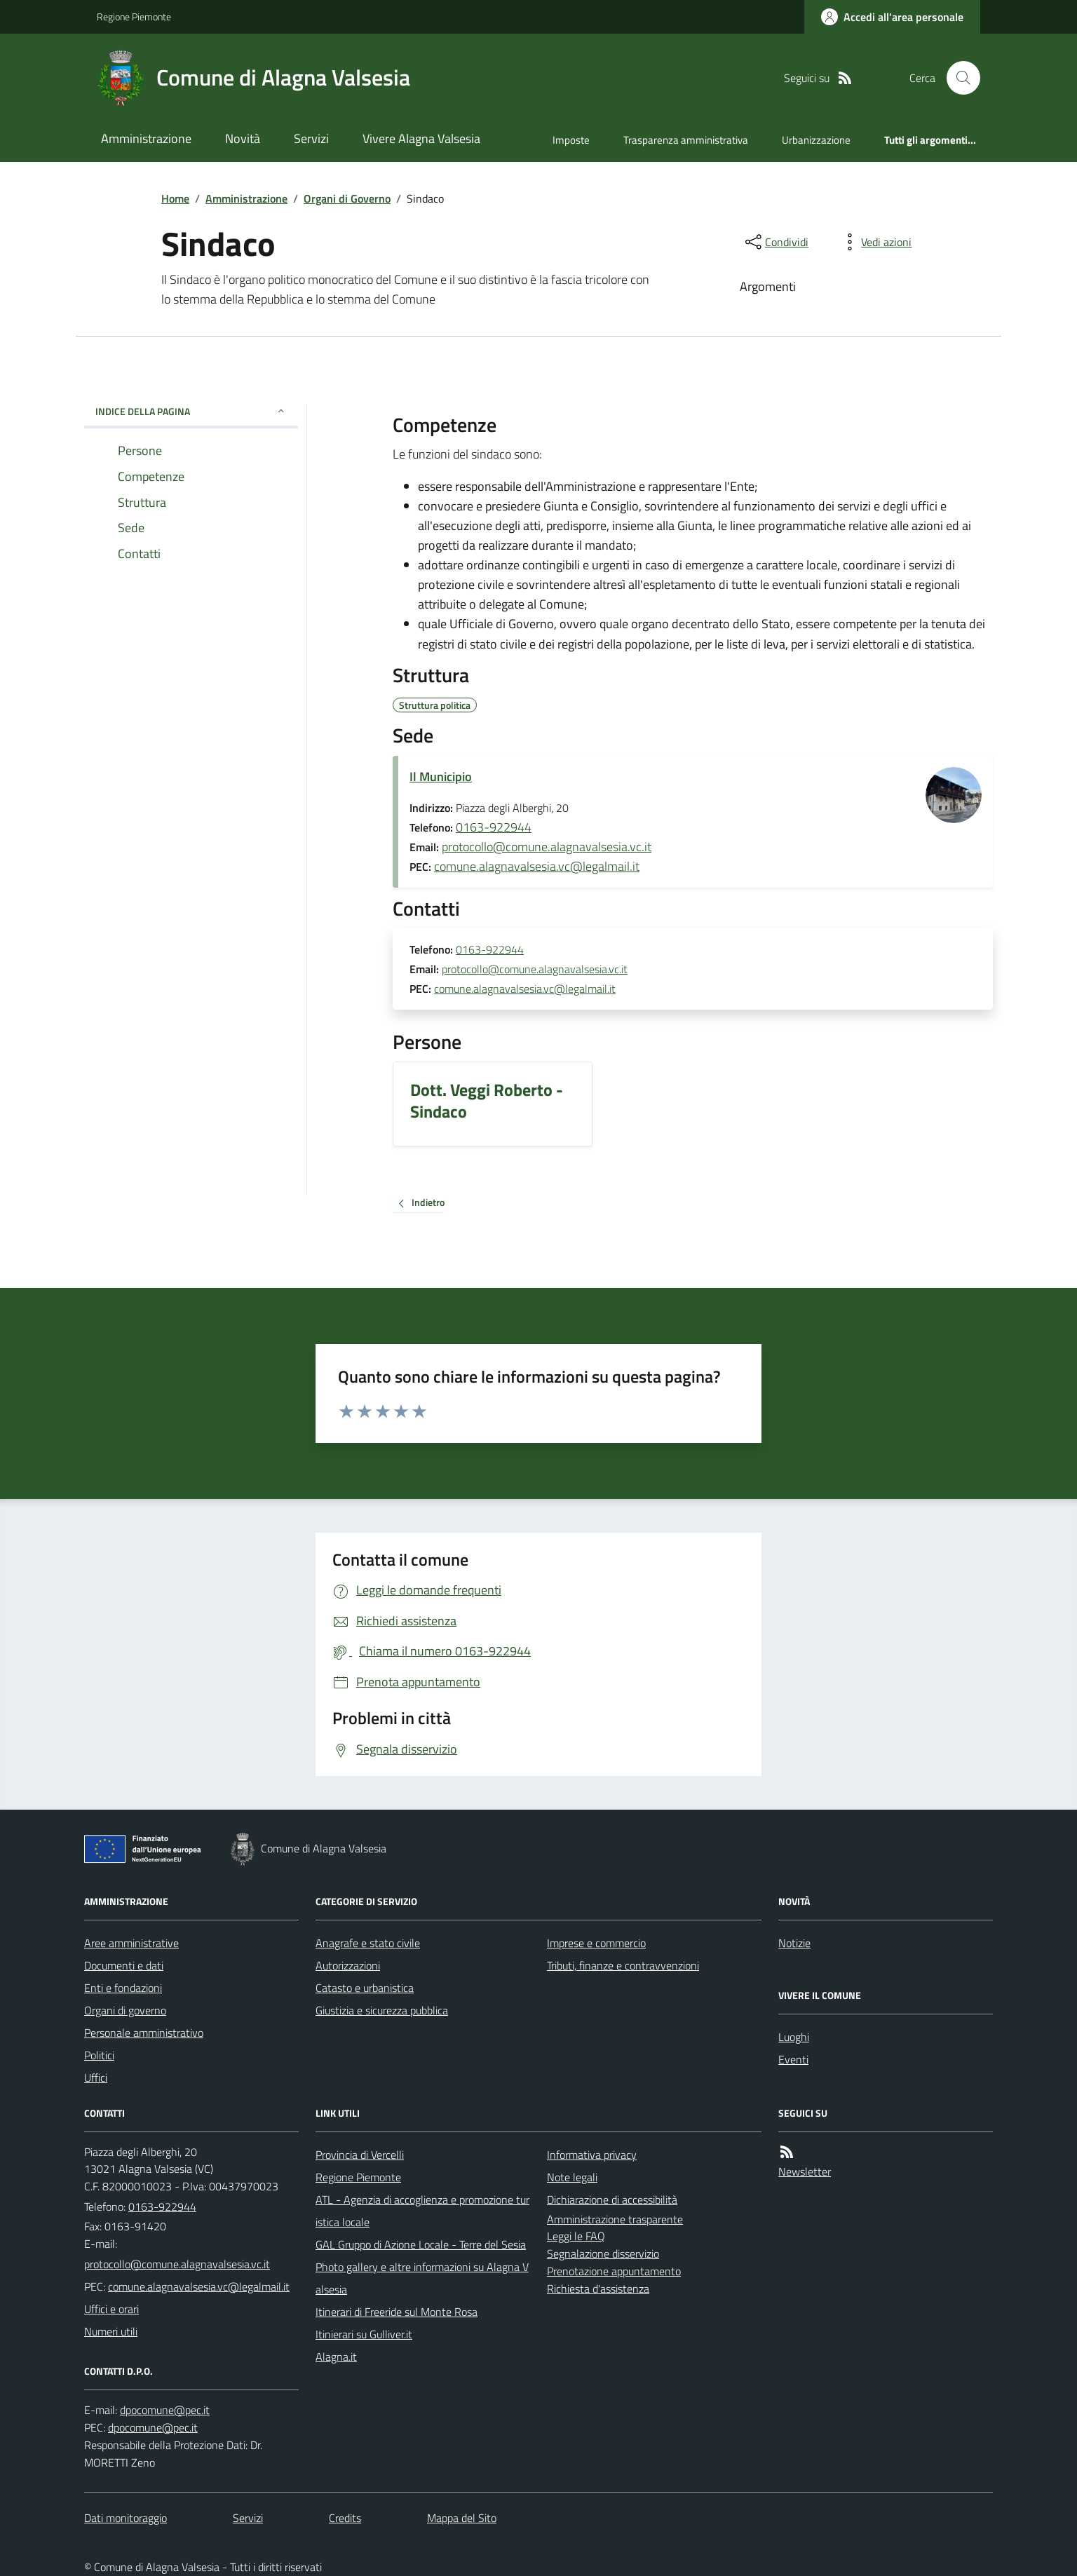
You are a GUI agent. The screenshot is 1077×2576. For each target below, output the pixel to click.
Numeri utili (110, 2331)
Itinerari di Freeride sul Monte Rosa (396, 2311)
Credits (345, 2517)
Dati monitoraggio (125, 2517)
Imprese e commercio (596, 1942)
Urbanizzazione (816, 140)
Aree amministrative (131, 1942)
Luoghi (793, 2036)
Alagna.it (336, 2356)
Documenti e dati (123, 1965)
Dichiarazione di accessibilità (612, 2199)
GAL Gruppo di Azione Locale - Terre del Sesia (421, 2244)
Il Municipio (440, 776)
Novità (242, 138)
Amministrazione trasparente (615, 2219)
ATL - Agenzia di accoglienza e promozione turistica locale (422, 2210)
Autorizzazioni (348, 1965)
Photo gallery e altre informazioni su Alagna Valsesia (422, 2278)
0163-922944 (493, 827)
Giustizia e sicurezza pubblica (382, 2010)
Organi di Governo (347, 198)
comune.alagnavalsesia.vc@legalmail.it (536, 866)
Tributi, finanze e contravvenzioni (623, 1965)
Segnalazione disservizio (603, 2253)
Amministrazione (146, 138)
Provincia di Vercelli (360, 2154)
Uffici (95, 2077)
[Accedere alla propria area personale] (892, 17)
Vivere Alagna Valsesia (421, 138)
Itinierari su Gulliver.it (364, 2334)
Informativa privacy (592, 2154)
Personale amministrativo (143, 2032)
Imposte (571, 140)
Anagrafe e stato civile (368, 1942)
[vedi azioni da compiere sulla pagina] (875, 242)
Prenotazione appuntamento (614, 2271)
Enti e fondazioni (123, 1987)
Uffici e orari (111, 2308)
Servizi (311, 138)
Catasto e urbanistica (365, 1987)
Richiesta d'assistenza (598, 2288)
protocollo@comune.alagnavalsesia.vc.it (546, 846)
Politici (99, 2055)
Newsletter (804, 2171)
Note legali (572, 2177)
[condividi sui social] (775, 242)
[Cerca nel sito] (957, 78)
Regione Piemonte (134, 16)
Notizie (794, 1942)
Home (175, 198)
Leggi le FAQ (576, 2236)
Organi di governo (125, 2010)
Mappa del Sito (461, 2517)
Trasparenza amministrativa (685, 140)
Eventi (793, 2059)
